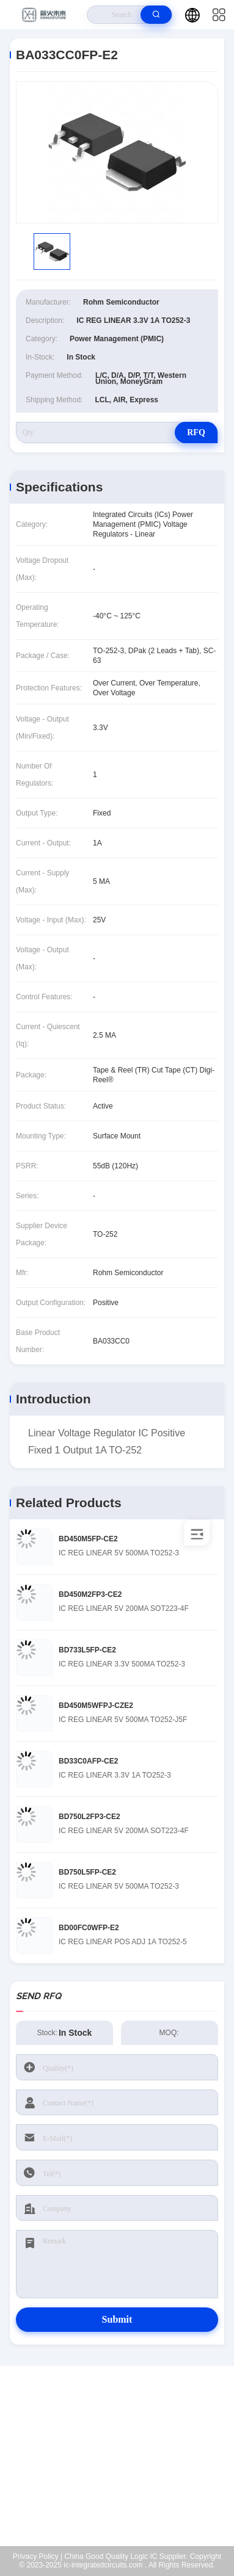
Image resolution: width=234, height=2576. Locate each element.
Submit (117, 2319)
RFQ (196, 432)
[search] (156, 14)
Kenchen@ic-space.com (125, 2469)
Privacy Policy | (37, 2556)
